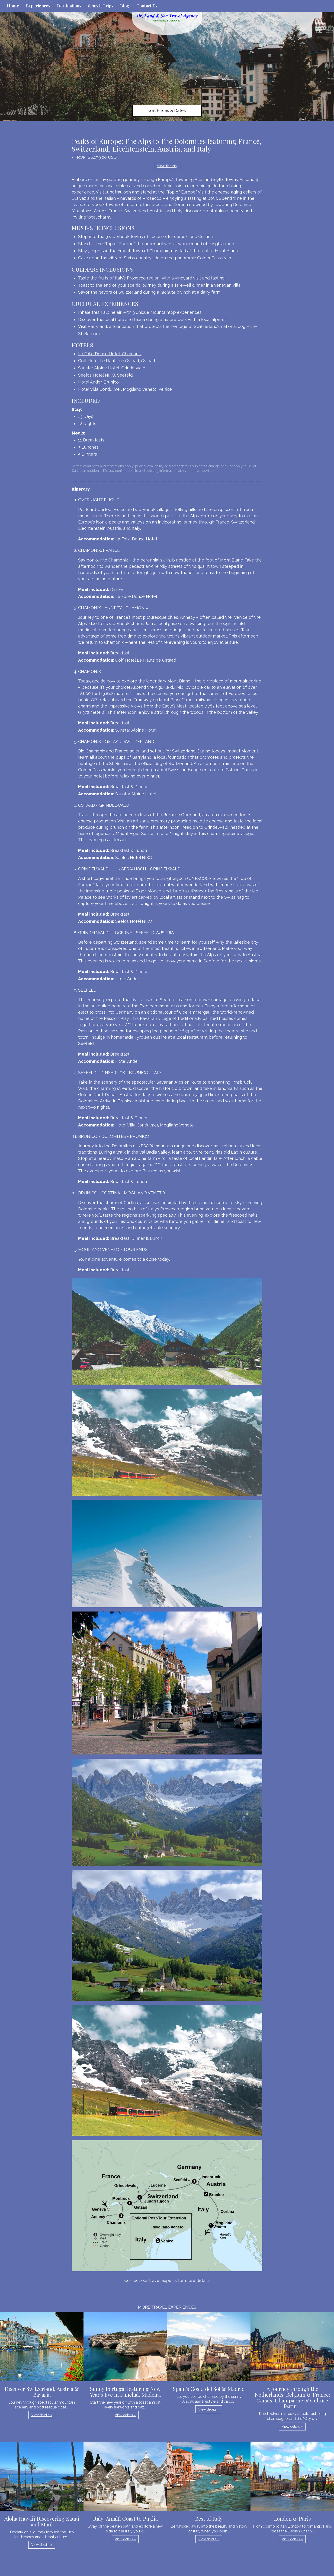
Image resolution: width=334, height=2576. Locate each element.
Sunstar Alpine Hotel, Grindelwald (111, 367)
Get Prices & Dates (167, 110)
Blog (124, 6)
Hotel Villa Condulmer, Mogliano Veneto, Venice (125, 389)
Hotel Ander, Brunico (98, 382)
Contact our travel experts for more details (167, 2280)
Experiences (38, 6)
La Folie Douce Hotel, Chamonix (109, 353)
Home (13, 6)
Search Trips (100, 6)
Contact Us (146, 6)
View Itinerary (167, 166)
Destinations (69, 6)
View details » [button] (41, 2415)
